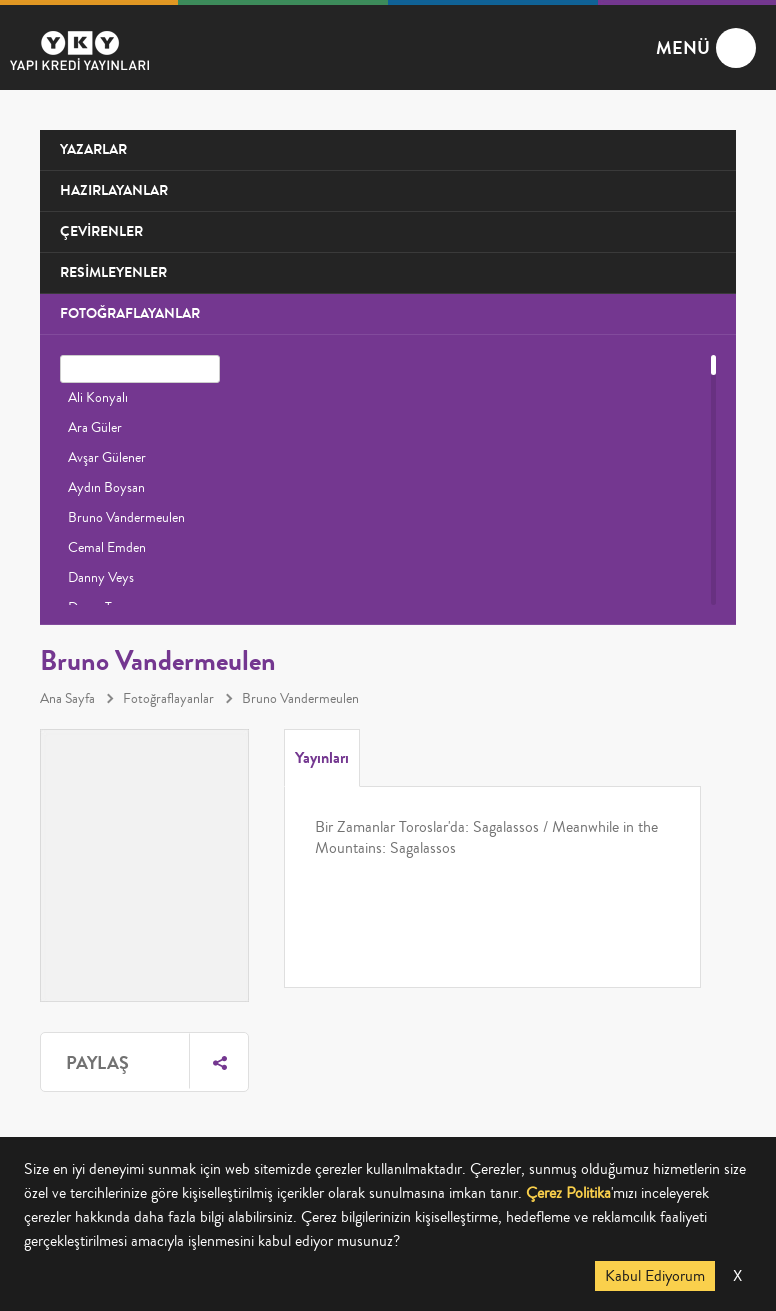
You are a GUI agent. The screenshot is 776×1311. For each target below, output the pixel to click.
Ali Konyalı (98, 398)
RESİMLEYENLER (113, 272)
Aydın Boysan (106, 488)
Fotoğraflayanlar (168, 699)
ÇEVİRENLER (101, 231)
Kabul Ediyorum (655, 1276)
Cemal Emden (107, 548)
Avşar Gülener (107, 458)
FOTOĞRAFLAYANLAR (130, 313)
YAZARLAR (93, 149)
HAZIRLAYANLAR (114, 190)
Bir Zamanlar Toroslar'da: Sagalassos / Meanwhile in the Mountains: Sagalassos (486, 837)
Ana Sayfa (67, 699)
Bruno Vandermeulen (126, 518)
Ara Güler (95, 428)
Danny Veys (101, 578)
